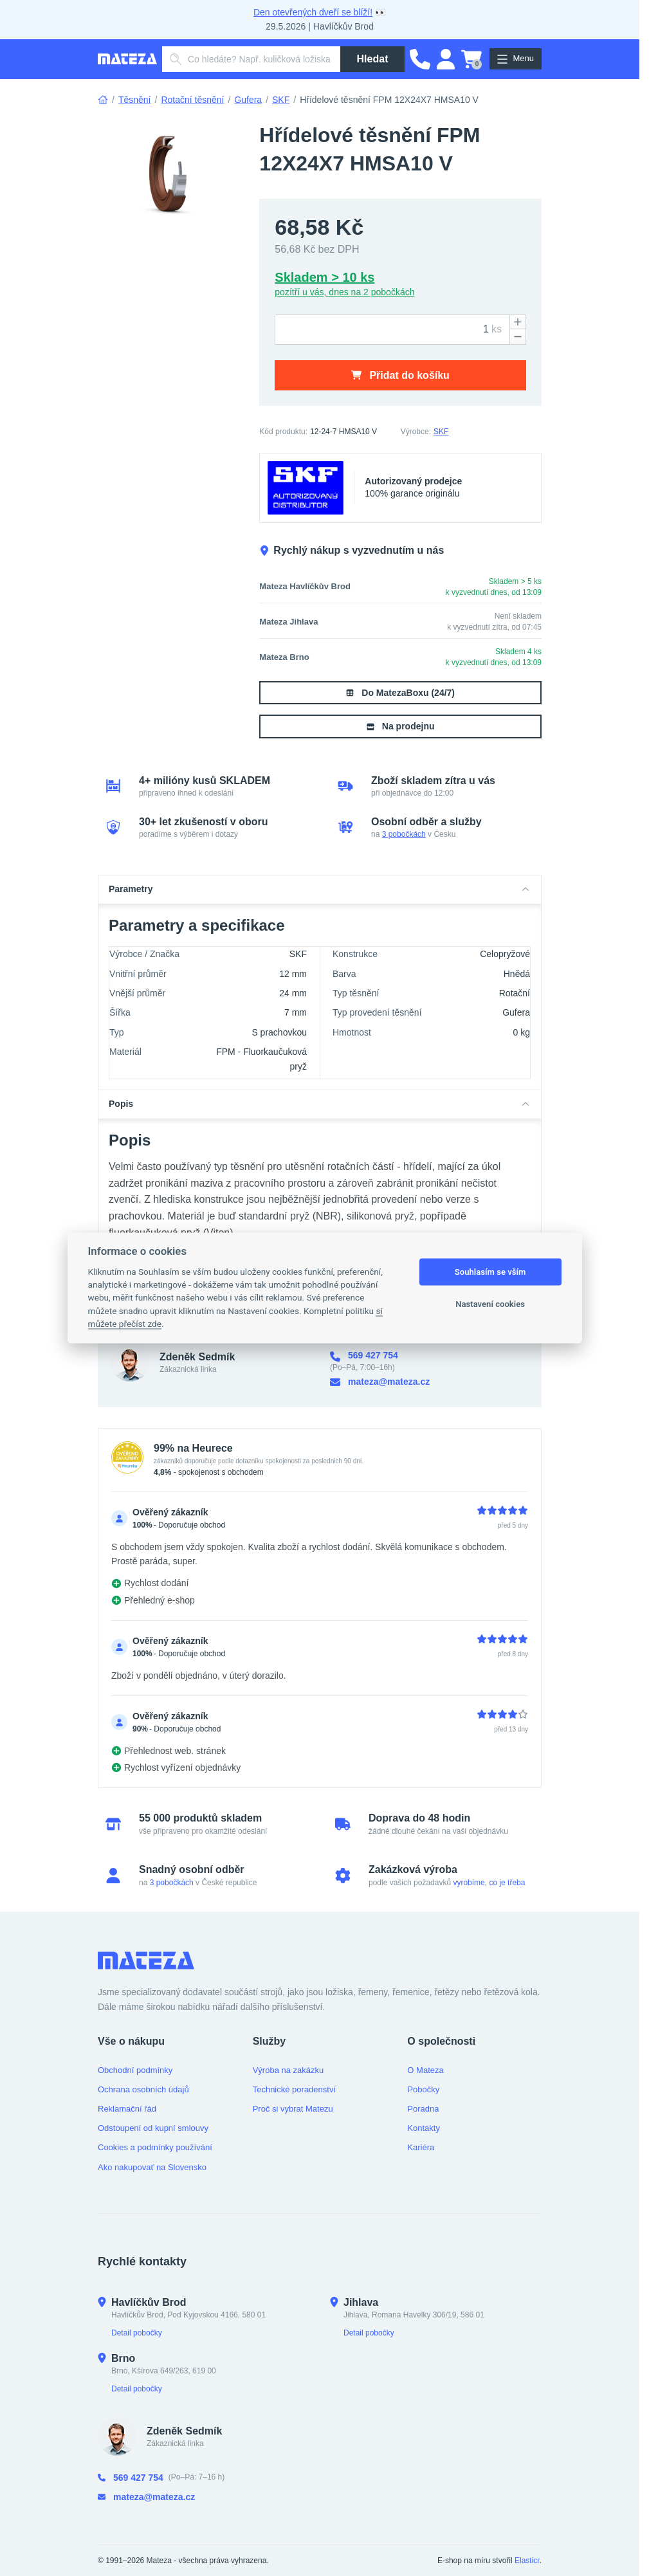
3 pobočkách (404, 834)
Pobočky (423, 2089)
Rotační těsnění (192, 100)
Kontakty (423, 2128)
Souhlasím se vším (490, 1272)
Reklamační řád (127, 2109)
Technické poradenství (294, 2089)
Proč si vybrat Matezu (293, 2109)
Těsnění (134, 100)
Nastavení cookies (490, 1304)
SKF (280, 100)
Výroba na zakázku (288, 2070)
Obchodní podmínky (135, 2070)
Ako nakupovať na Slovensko (152, 2167)
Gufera (248, 100)
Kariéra (420, 2147)
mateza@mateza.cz (380, 1381)
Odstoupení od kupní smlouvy (153, 2128)
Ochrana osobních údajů (143, 2089)
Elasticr (527, 2560)
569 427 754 (364, 1355)
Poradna (423, 2109)
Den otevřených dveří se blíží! (312, 12)
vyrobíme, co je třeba (489, 1882)
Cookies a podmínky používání (155, 2147)
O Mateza (425, 2070)
